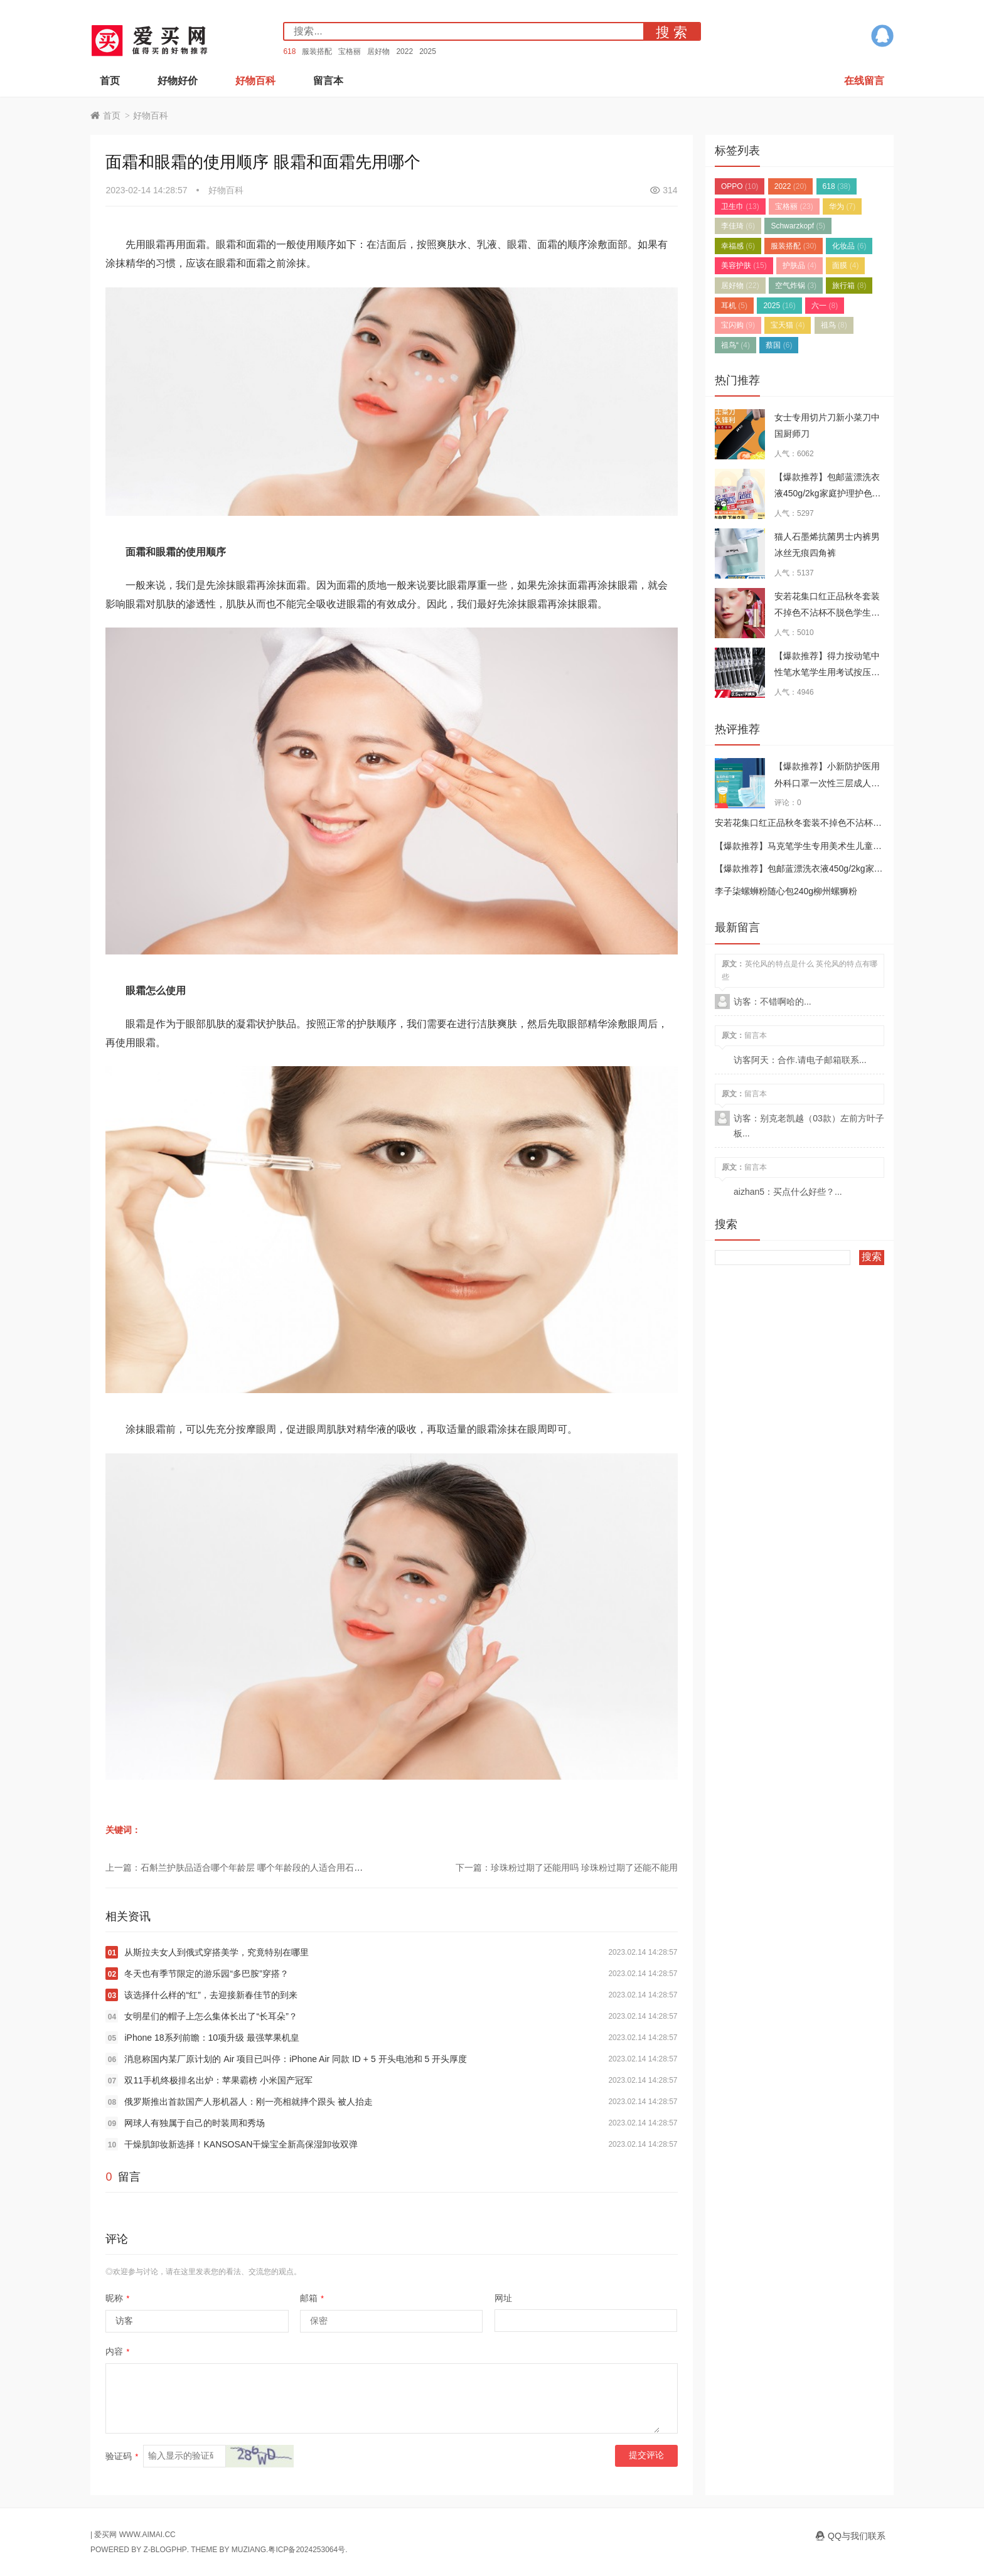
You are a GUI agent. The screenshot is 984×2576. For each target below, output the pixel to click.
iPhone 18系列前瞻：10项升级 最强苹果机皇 (211, 2038)
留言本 (328, 80)
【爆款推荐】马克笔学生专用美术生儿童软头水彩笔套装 (824, 846)
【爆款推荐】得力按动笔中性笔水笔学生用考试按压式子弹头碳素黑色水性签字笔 (827, 672)
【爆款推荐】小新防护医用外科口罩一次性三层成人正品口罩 (827, 782)
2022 (404, 51)
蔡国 (779, 345)
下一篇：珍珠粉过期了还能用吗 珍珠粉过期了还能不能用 (567, 1868)
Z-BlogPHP (164, 2549)
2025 (427, 51)
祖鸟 (834, 325)
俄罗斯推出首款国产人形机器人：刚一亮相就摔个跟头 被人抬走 (248, 2102)
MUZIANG (249, 2549)
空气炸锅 (795, 285)
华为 (842, 206)
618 (289, 51)
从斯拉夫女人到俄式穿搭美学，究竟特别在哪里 (216, 1952)
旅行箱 (849, 285)
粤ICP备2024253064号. (307, 2549)
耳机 (734, 305)
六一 (824, 305)
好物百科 (255, 80)
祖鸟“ (735, 345)
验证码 (121, 2456)
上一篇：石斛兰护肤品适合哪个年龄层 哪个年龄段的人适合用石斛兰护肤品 (251, 1868)
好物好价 (178, 80)
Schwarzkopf (798, 226)
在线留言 (864, 80)
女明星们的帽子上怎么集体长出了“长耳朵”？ (210, 2016)
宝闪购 (738, 325)
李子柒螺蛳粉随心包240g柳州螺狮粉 (786, 891)
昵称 (117, 2298)
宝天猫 (788, 325)
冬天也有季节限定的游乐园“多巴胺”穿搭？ (206, 1974)
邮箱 (312, 2298)
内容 (117, 2351)
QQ (882, 35)
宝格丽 (349, 51)
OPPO (739, 186)
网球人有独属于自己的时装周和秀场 (194, 2123)
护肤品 (799, 265)
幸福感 (738, 246)
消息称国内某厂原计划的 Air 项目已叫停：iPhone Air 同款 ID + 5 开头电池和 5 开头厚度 (295, 2059)
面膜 (845, 265)
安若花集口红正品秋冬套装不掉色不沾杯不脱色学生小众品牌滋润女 (827, 612)
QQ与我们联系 (856, 2536)
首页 (110, 80)
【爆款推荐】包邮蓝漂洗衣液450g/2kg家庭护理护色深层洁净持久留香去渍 (827, 493)
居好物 (378, 51)
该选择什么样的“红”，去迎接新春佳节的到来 (210, 1995)
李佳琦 (738, 226)
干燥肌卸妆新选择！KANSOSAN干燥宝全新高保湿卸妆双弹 (241, 2144)
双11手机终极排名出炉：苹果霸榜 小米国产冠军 (218, 2080)
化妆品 (849, 246)
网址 (503, 2298)
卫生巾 (740, 206)
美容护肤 (744, 265)
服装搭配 (317, 51)
